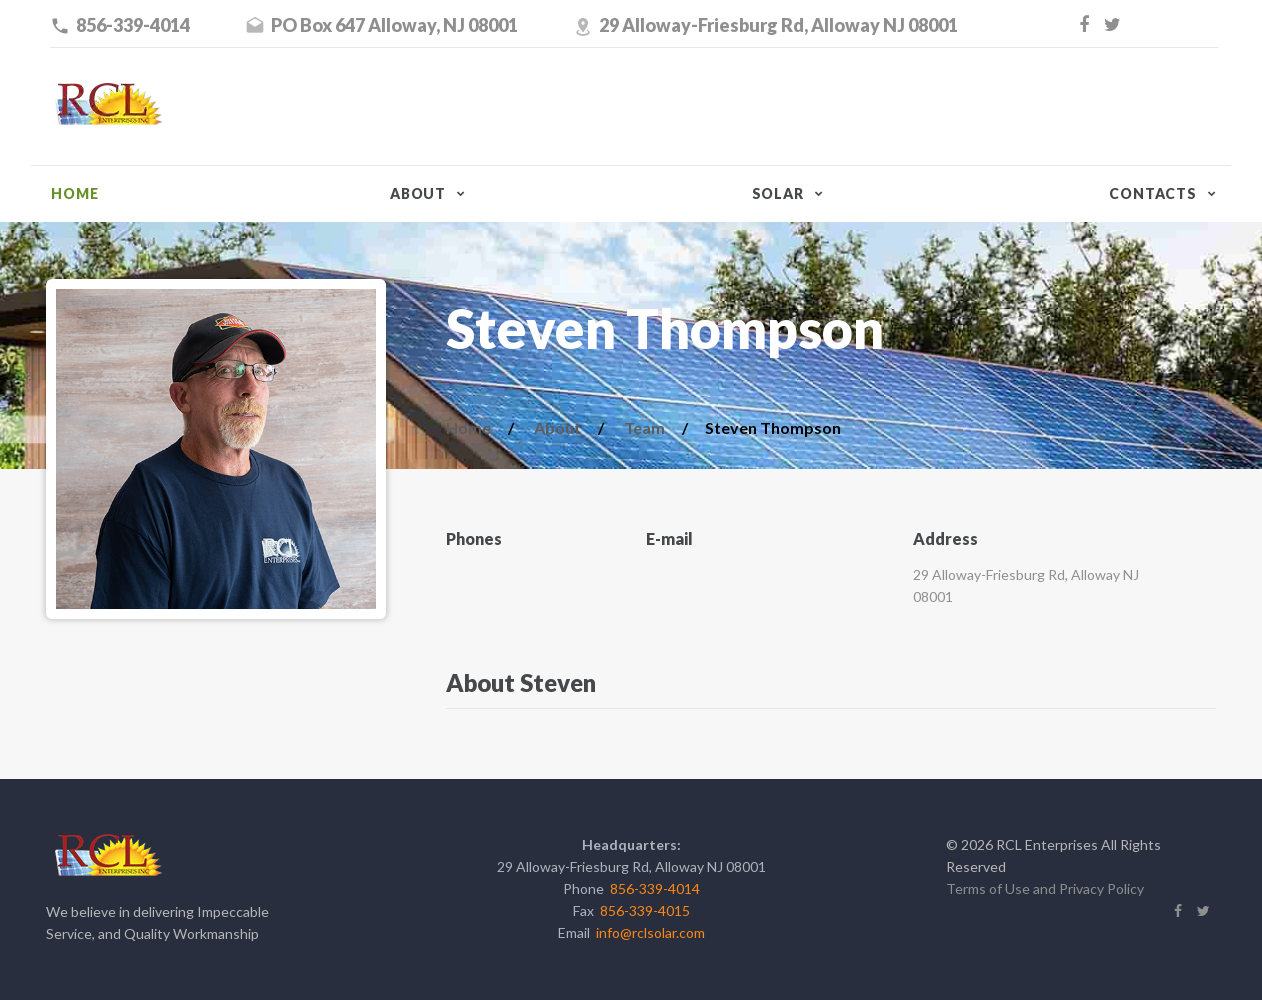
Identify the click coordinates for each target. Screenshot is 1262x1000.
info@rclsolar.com (650, 932)
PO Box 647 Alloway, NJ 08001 (394, 25)
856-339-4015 (645, 910)
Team (644, 427)
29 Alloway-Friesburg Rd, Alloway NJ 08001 (778, 25)
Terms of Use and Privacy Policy (1045, 888)
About (418, 193)
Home (74, 193)
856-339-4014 (133, 25)
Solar (778, 193)
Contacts (1153, 193)
